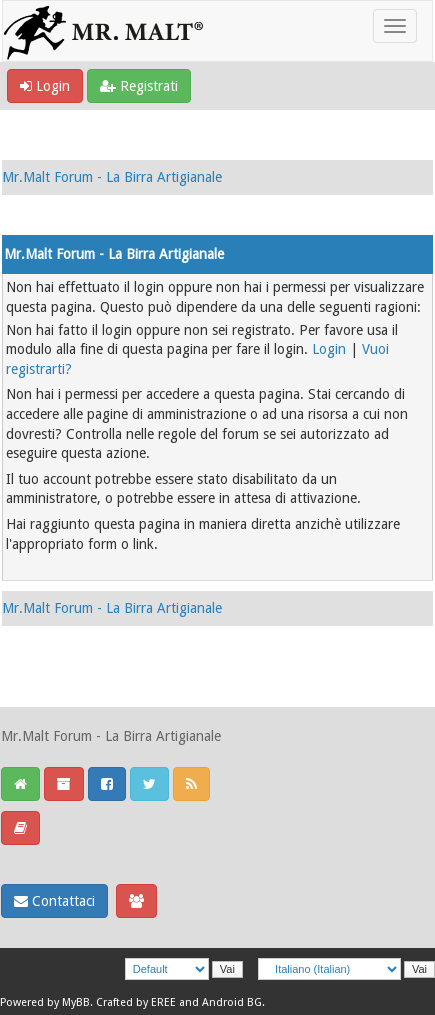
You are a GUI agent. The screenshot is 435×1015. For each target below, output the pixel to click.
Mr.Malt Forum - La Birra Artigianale (112, 177)
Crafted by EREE (136, 1002)
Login (45, 86)
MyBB (76, 1002)
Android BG (232, 1002)
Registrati (139, 86)
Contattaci (54, 901)
